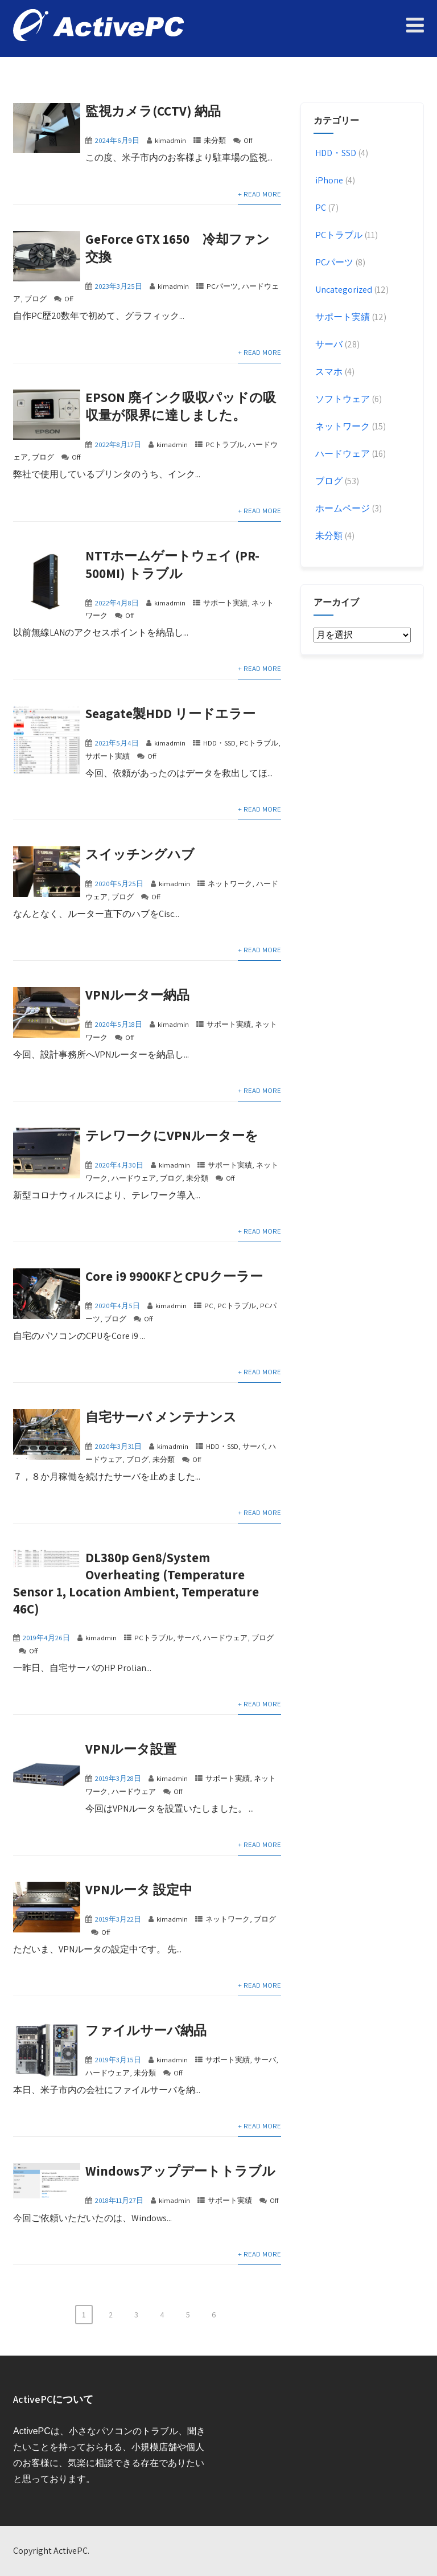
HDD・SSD (219, 743)
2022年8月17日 (118, 444)
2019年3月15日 (118, 2060)
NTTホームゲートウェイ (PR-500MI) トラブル (172, 564)
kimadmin (170, 140)
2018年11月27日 (119, 2200)
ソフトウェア (342, 399)
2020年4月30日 (119, 1165)
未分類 (215, 140)
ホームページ (342, 508)
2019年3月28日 (118, 1778)
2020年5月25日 (119, 883)
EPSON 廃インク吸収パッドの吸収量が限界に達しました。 (180, 406)
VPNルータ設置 (130, 1749)
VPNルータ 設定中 (138, 1889)
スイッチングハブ (140, 854)
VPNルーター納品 (137, 995)
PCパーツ (222, 286)
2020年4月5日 (117, 1305)
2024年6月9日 (117, 140)
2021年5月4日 (117, 743)
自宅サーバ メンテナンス (161, 1417)
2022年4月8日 (117, 603)
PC (208, 1305)
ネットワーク (230, 883)
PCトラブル (224, 444)
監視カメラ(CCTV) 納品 (153, 111)
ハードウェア (134, 1178)
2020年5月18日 (118, 1024)
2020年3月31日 (118, 1446)
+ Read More (259, 194)
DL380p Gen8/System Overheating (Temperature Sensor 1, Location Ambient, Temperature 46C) (136, 1583)
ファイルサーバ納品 (146, 2030)
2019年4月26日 (46, 1638)
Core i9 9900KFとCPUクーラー (174, 1276)
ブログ (35, 299)
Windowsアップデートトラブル (180, 2171)
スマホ (328, 372)
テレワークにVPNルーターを (171, 1135)
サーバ (253, 1446)
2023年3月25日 (118, 286)
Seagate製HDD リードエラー (170, 713)
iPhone (328, 180)
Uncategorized (343, 290)
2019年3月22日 (118, 1919)
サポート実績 (225, 603)
